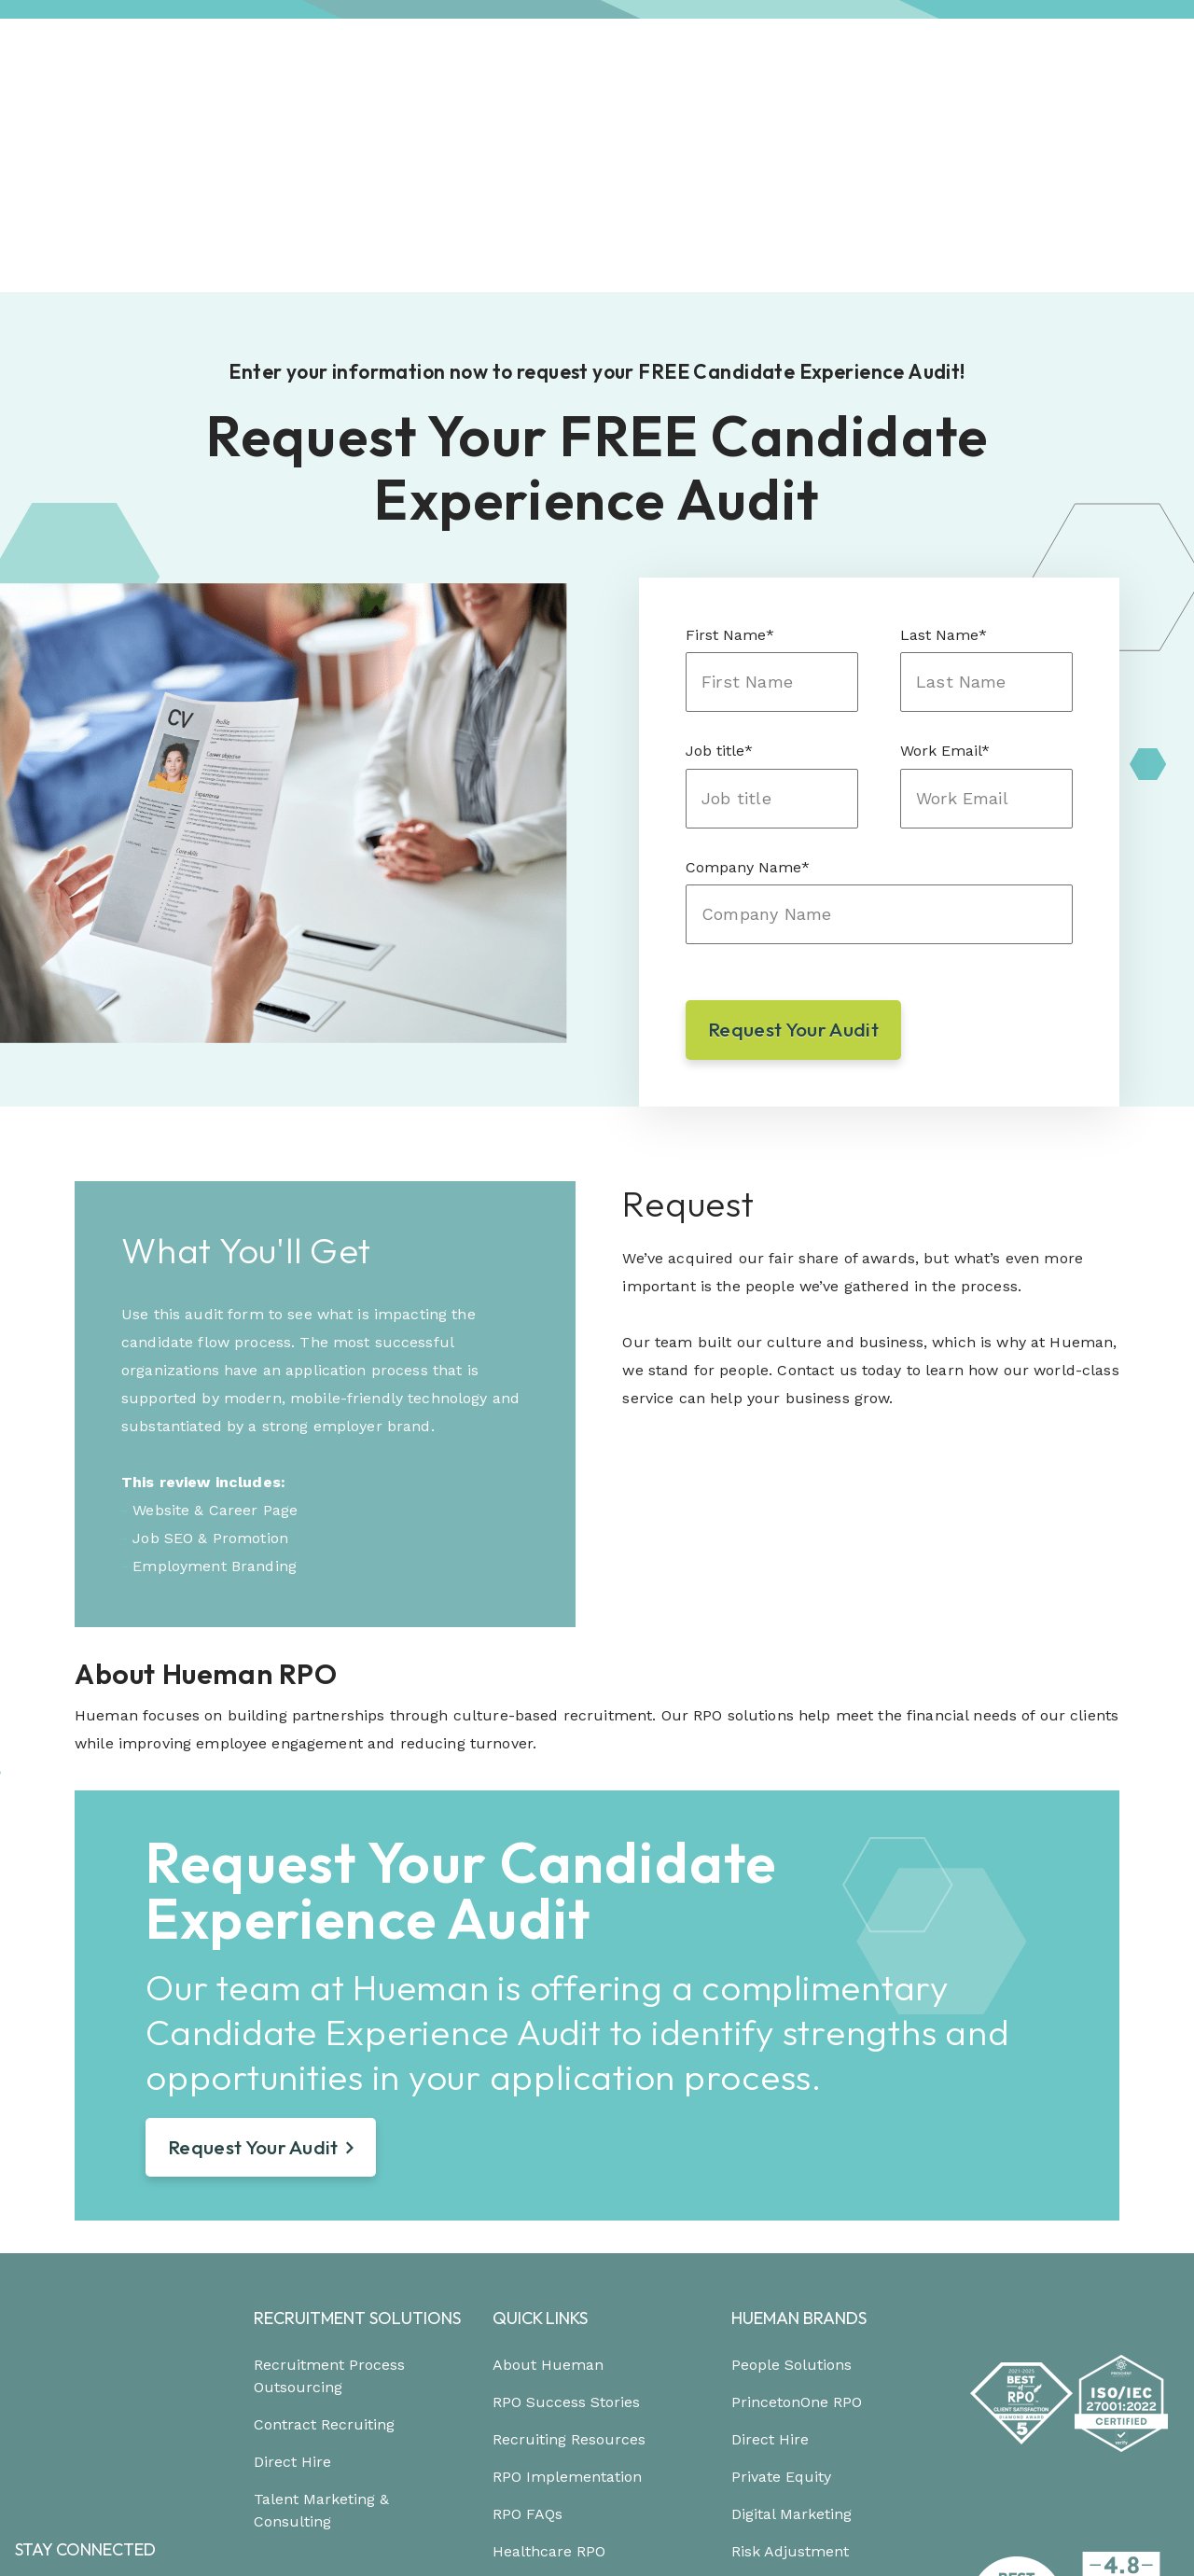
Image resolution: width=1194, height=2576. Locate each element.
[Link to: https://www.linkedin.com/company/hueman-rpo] (958, 2530)
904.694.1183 (78, 2323)
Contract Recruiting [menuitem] (324, 2296)
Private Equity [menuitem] (781, 2349)
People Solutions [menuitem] (791, 2237)
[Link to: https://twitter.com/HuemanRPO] (1062, 2530)
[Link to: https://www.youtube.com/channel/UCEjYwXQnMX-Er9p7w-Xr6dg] (1115, 2530)
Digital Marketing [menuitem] (791, 2386)
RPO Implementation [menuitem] (567, 2349)
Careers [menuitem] (377, 2520)
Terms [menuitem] (117, 2530)
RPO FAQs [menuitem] (527, 2386)
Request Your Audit (261, 2019)
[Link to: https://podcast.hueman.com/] (1168, 2530)
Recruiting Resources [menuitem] (569, 2311)
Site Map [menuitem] (285, 2530)
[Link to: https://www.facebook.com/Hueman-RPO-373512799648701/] (912, 2530)
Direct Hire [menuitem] (292, 2334)
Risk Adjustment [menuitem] (790, 2423)
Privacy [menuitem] (38, 2530)
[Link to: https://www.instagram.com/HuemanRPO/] (1009, 2530)
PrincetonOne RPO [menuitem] (796, 2274)
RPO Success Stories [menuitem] (566, 2274)
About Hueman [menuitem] (548, 2237)
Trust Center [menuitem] (195, 2530)
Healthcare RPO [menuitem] (549, 2423)
